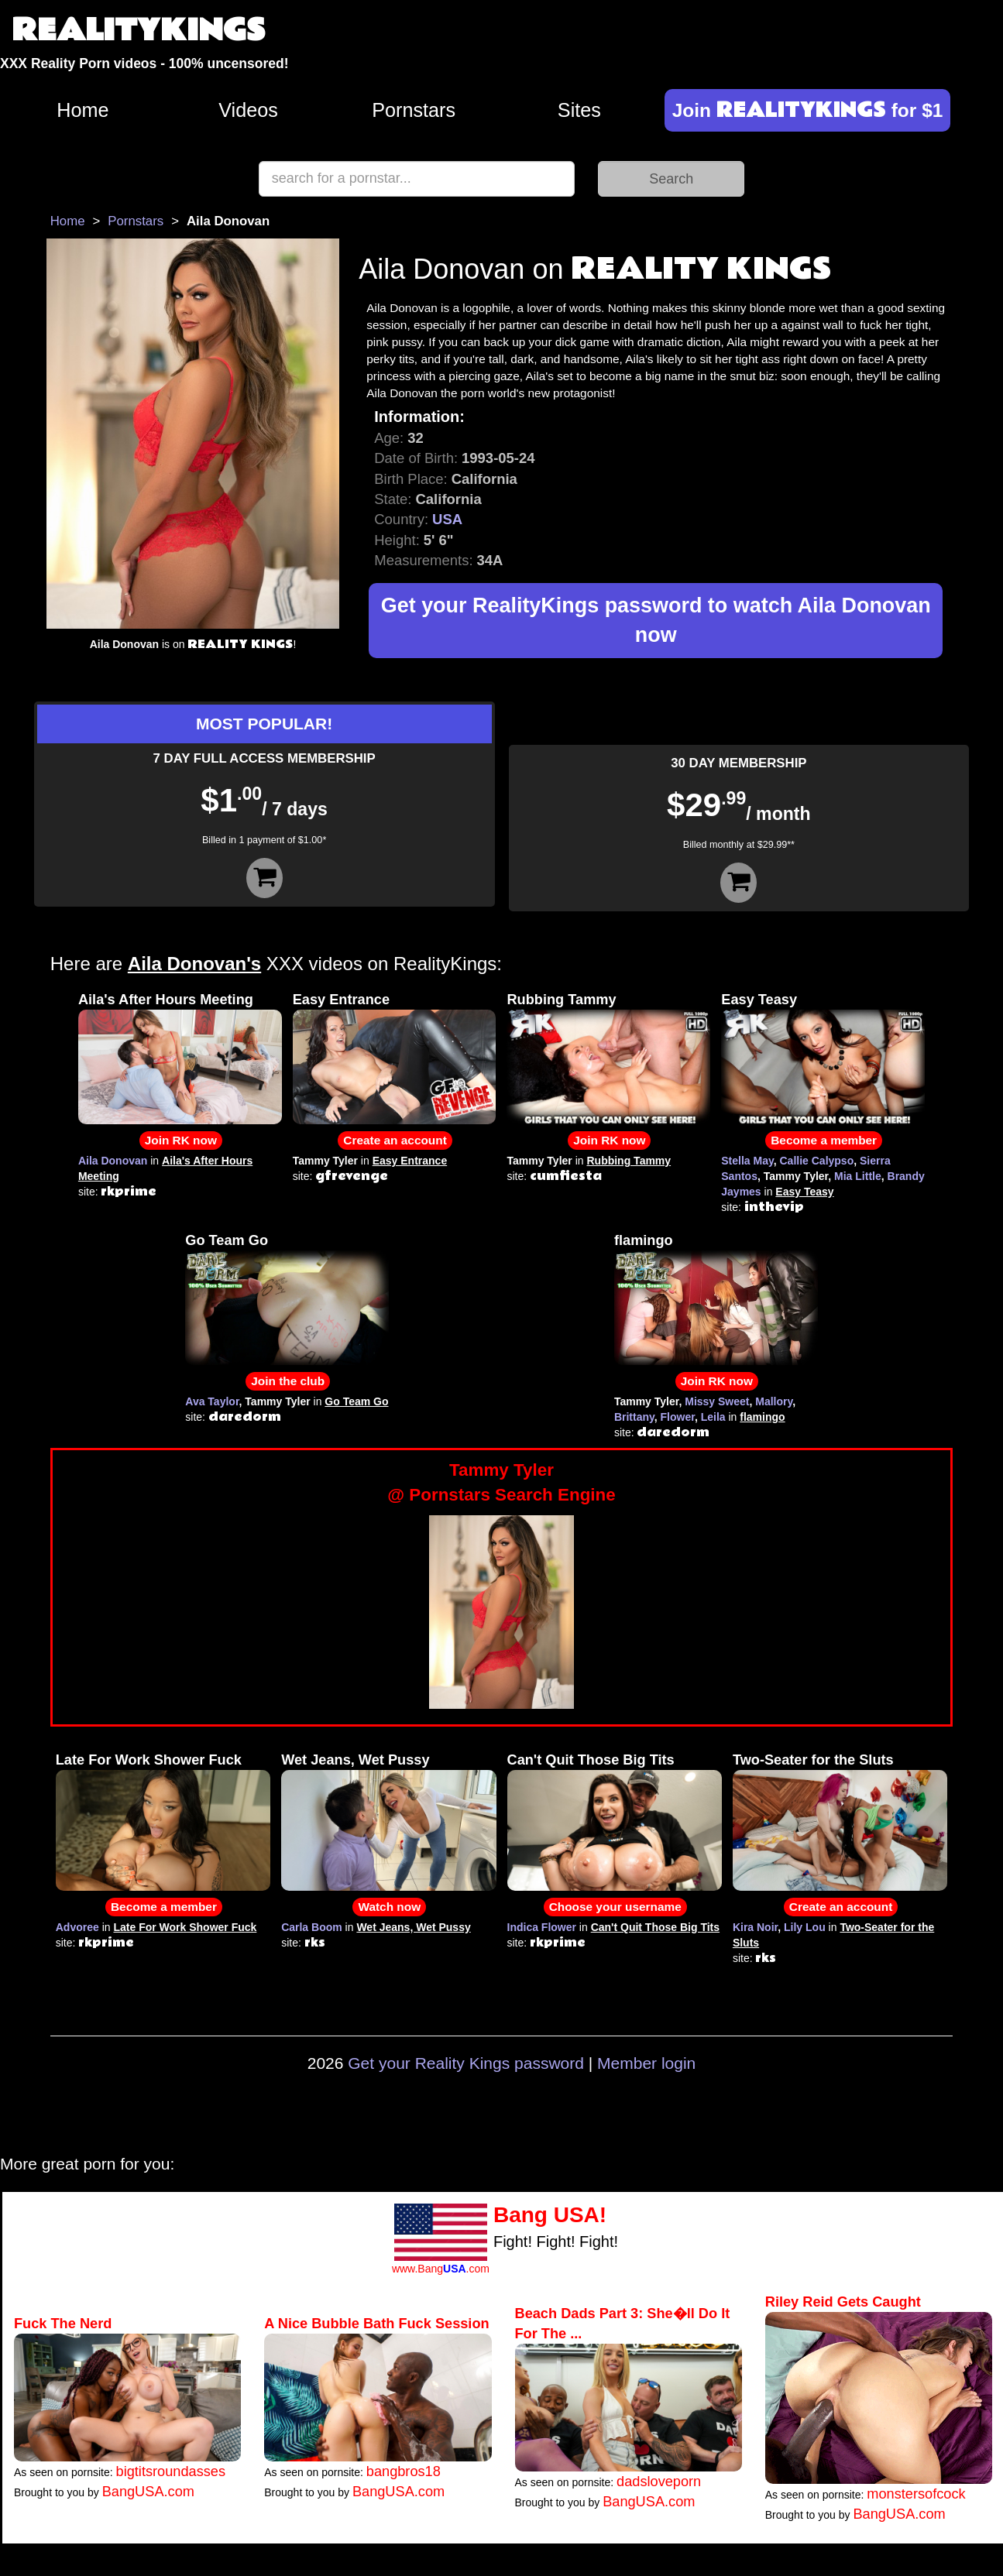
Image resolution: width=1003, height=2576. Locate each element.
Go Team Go (226, 1240)
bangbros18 (403, 2471)
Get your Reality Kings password (466, 2063)
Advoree (77, 1927)
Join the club (288, 1380)
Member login (646, 2063)
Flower (678, 1417)
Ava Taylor (212, 1401)
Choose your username (615, 1906)
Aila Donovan (112, 1160)
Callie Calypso (817, 1160)
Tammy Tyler (501, 1484)
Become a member (824, 1140)
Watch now (389, 1906)
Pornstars (413, 110)
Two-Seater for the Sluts (813, 1760)
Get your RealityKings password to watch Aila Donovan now (656, 620)
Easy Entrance (341, 999)
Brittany (634, 1417)
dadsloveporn (659, 2481)
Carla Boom (311, 1927)
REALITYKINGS (139, 30)
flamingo (643, 1240)
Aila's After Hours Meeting (165, 999)
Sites (579, 110)
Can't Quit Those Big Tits (591, 1760)
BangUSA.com (148, 2491)
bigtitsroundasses (171, 2471)
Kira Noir (755, 1927)
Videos (248, 110)
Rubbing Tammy (561, 999)
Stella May (747, 1160)
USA (447, 519)
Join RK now (181, 1140)
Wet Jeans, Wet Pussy (355, 1760)
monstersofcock (916, 2494)
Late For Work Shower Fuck (149, 1760)
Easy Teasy (759, 999)
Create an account (394, 1140)
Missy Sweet (717, 1401)
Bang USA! (549, 2215)
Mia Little (857, 1176)
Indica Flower (541, 1927)
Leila (713, 1417)
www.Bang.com (440, 2268)
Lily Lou (805, 1927)
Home (82, 110)
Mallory (773, 1401)
